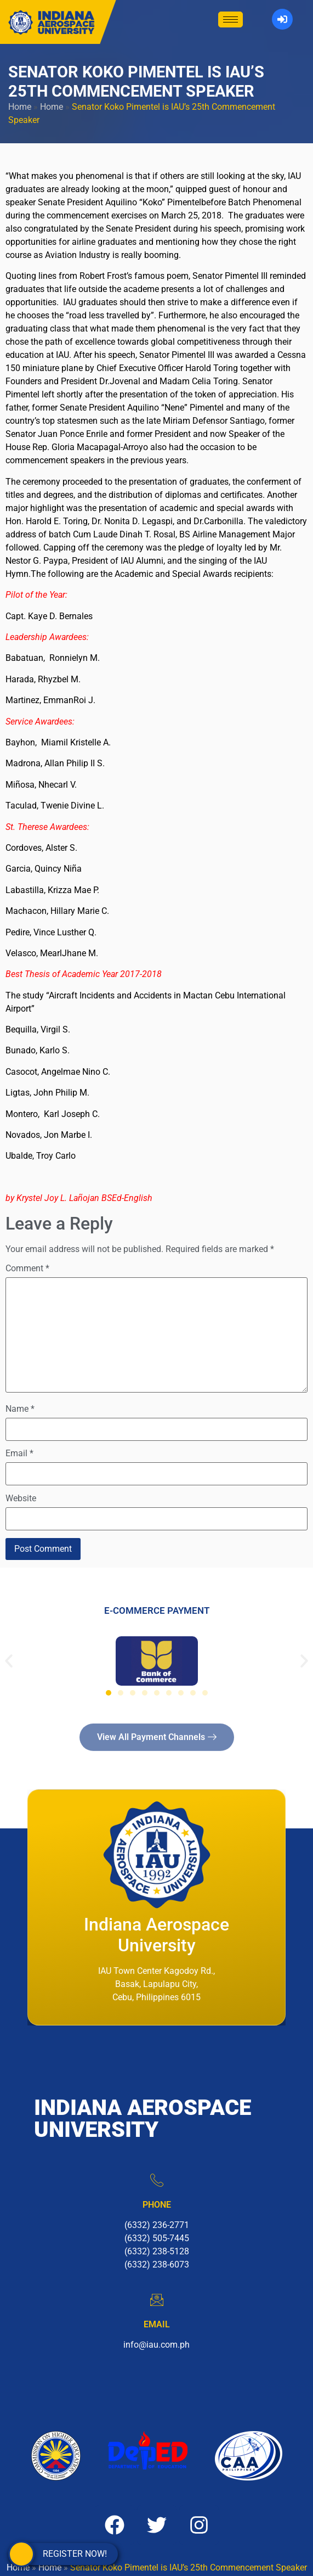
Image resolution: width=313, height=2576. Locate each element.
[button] (9, 1661)
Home (19, 107)
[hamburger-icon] (230, 19)
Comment (27, 1268)
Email (19, 1453)
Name (20, 1409)
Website (20, 1498)
